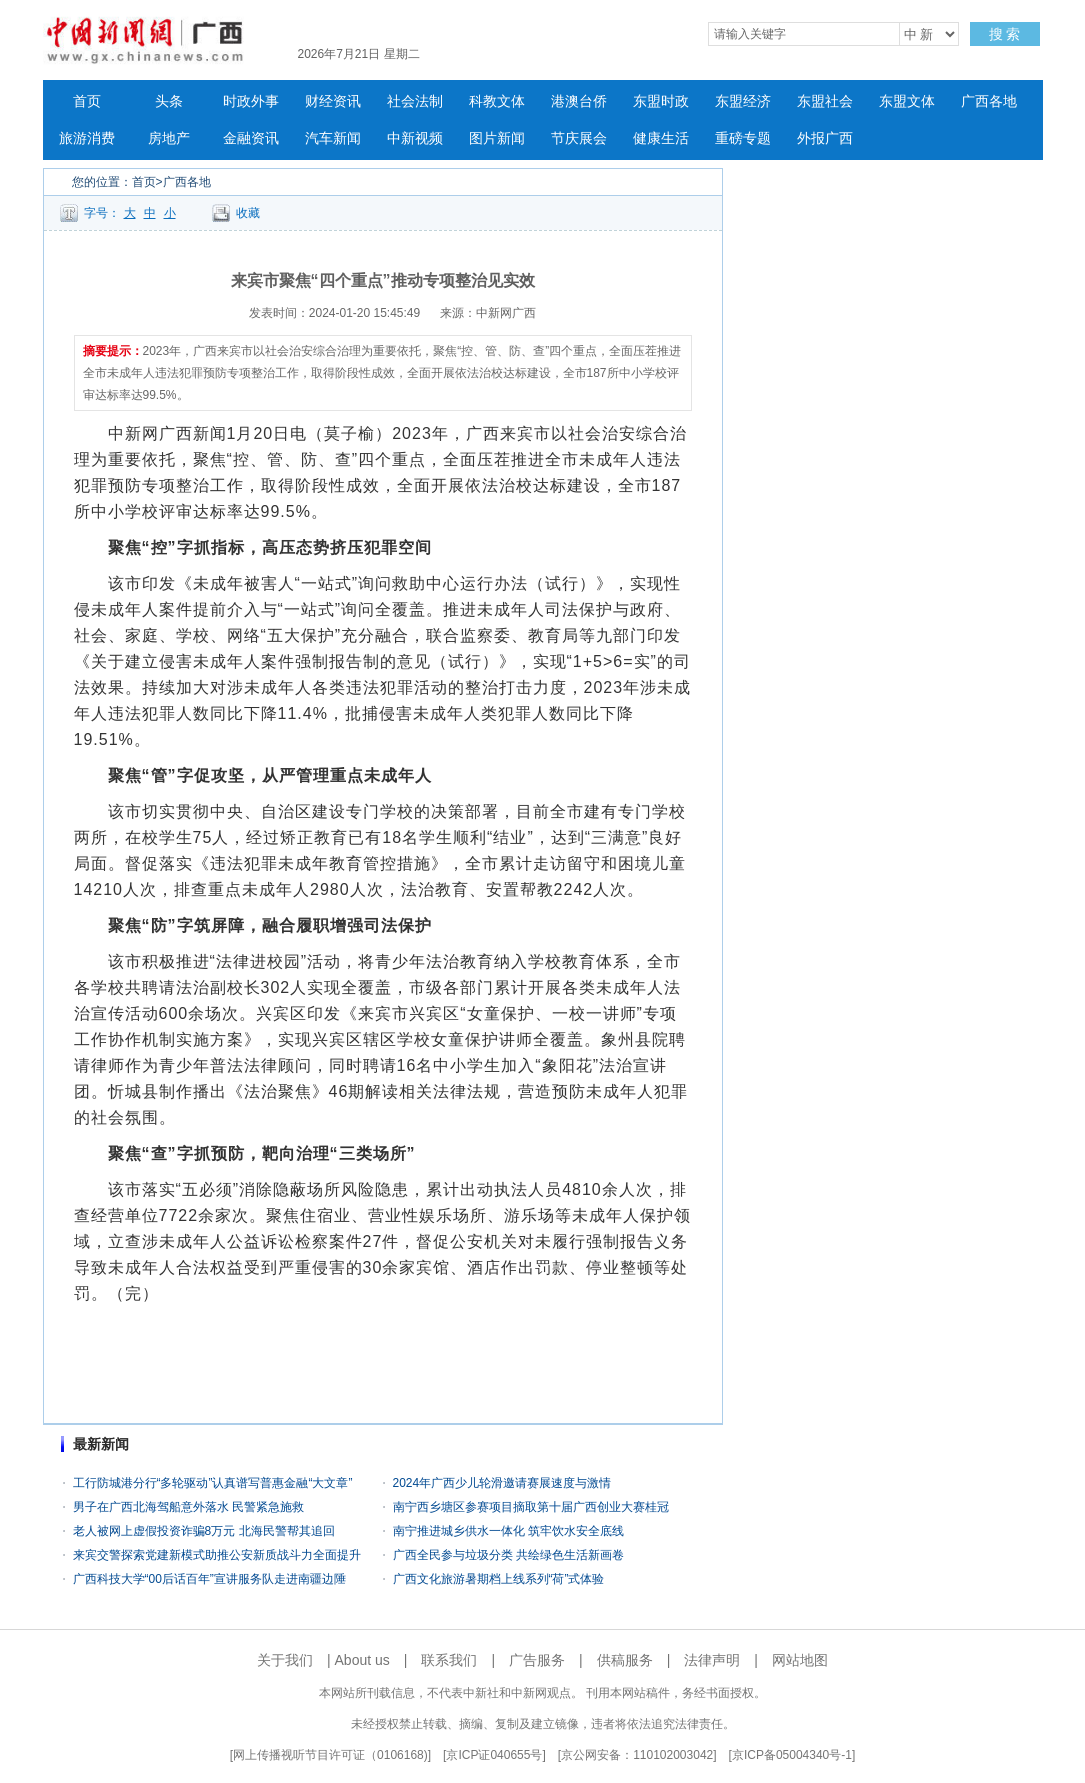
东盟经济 (743, 101)
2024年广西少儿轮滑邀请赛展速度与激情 (502, 1483)
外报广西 (825, 138)
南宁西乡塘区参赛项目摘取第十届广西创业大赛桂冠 (531, 1507)
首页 (87, 101)
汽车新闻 (333, 138)
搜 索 (1005, 34)
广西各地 (989, 101)
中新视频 (415, 138)
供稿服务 (625, 1660)
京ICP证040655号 (494, 1755)
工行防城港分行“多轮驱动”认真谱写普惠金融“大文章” (213, 1483)
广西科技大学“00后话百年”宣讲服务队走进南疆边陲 (209, 1579)
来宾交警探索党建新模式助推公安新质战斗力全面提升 (217, 1555)
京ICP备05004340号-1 (792, 1755)
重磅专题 (743, 138)
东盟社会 (825, 101)
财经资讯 (333, 101)
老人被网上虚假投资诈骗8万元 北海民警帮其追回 (204, 1531)
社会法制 (415, 101)
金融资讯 (251, 138)
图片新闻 (497, 138)
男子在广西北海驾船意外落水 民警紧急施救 (188, 1507)
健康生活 (661, 138)
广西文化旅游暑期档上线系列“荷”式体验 (499, 1579)
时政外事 (251, 101)
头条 (169, 101)
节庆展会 (579, 138)
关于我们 (285, 1660)
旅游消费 (87, 138)
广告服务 (537, 1660)
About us (362, 1660)
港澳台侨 (579, 101)
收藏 (248, 213)
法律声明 (712, 1660)
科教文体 (497, 101)
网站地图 (800, 1660)
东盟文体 (907, 101)
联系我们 (449, 1660)
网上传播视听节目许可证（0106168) (330, 1755)
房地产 (169, 138)
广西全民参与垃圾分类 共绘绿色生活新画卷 (508, 1555)
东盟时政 (661, 101)
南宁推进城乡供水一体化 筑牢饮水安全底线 (508, 1531)
